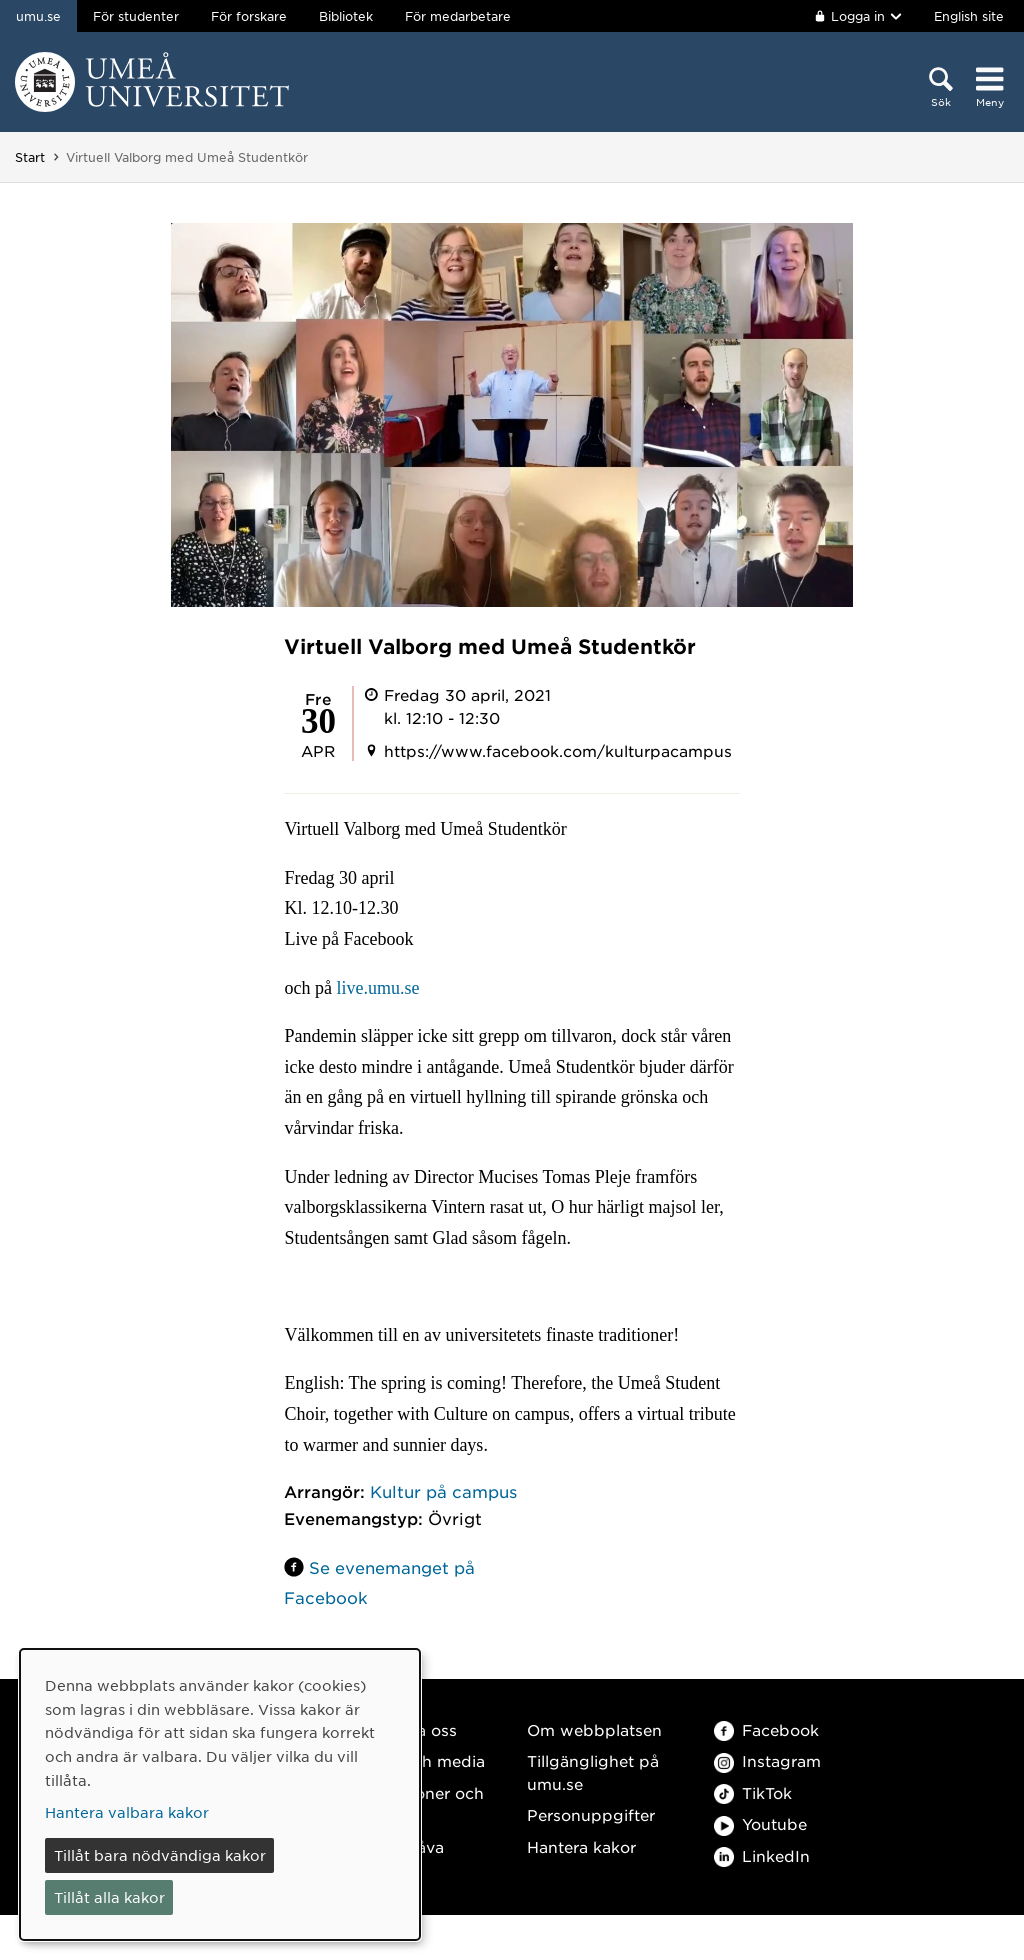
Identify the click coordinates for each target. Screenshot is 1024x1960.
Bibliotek (346, 16)
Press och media (420, 1760)
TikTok (753, 1792)
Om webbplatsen (594, 1729)
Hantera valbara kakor (127, 1812)
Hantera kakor (581, 1846)
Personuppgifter (591, 1814)
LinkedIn (762, 1855)
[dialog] (220, 1794)
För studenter (136, 16)
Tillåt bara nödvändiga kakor (160, 1855)
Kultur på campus (443, 1491)
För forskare (249, 16)
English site (969, 16)
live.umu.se (377, 988)
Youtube (760, 1823)
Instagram (767, 1760)
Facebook (766, 1729)
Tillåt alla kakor (109, 1897)
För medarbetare (458, 16)
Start (30, 157)
